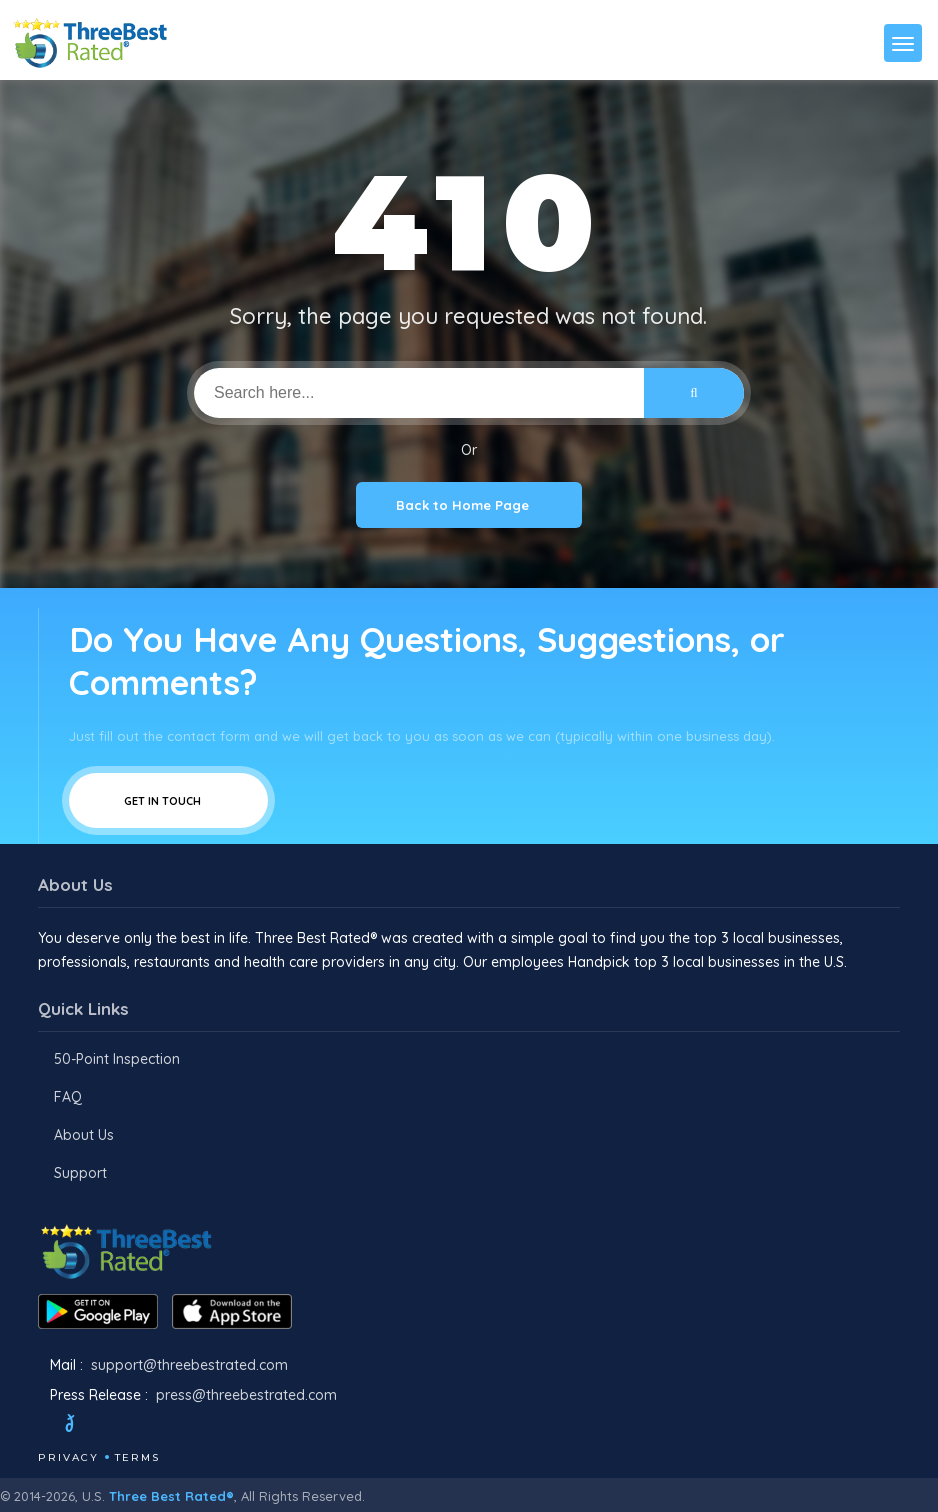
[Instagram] (137, 1426)
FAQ (68, 1097)
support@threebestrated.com (189, 1365)
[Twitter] (88, 1426)
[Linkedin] (191, 1426)
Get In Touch (168, 800)
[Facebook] (40, 1426)
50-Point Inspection (117, 1059)
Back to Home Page (469, 505)
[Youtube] (164, 1426)
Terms (137, 1457)
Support (80, 1173)
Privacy (68, 1457)
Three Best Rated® (171, 1496)
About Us (84, 1135)
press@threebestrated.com (246, 1395)
